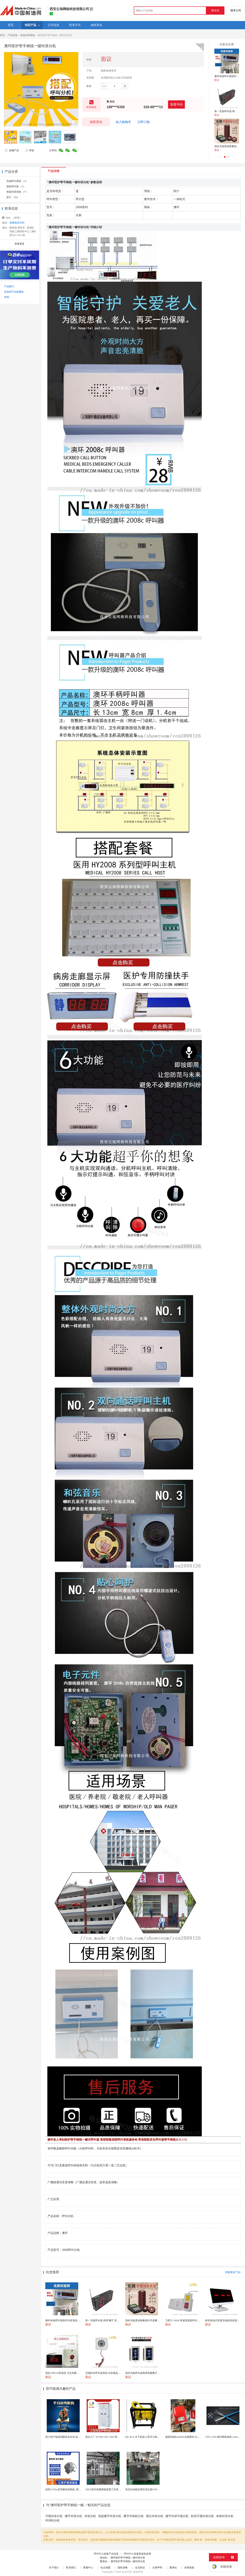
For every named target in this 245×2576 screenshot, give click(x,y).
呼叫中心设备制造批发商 (137, 2553)
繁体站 (173, 2567)
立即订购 (143, 122)
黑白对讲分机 (154, 2516)
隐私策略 (123, 2567)
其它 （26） (12, 197)
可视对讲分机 (54, 2516)
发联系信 (96, 122)
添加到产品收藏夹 (14, 291)
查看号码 (176, 104)
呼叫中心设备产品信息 (106, 2553)
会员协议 (140, 2567)
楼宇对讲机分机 (134, 2516)
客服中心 (88, 2567)
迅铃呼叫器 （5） (16, 186)
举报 (29, 150)
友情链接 (189, 2567)
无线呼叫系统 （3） (17, 181)
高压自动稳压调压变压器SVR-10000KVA (147, 2489)
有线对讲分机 (224, 2516)
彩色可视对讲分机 (202, 2516)
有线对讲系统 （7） (17, 191)
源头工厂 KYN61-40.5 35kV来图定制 (105, 2436)
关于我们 (54, 2567)
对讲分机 (90, 2516)
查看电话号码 (16, 222)
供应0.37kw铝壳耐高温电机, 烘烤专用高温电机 (70, 2489)
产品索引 (9, 286)
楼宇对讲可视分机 (177, 2516)
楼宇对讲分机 (73, 2516)
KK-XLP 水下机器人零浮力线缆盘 (143, 2436)
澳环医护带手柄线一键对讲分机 (128, 2557)
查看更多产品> (233, 2272)
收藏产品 (12, 150)
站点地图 (105, 2567)
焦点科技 (127, 2571)
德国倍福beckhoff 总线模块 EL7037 (184, 2436)
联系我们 (71, 2567)
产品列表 (13, 35)
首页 (2, 35)
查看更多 (19, 243)
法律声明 (157, 2567)
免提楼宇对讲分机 (109, 2516)
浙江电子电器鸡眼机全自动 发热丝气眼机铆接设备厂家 (75, 2436)
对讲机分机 (52, 2520)
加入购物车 (123, 122)
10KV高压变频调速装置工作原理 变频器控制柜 (110, 2489)
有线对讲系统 (27, 35)
